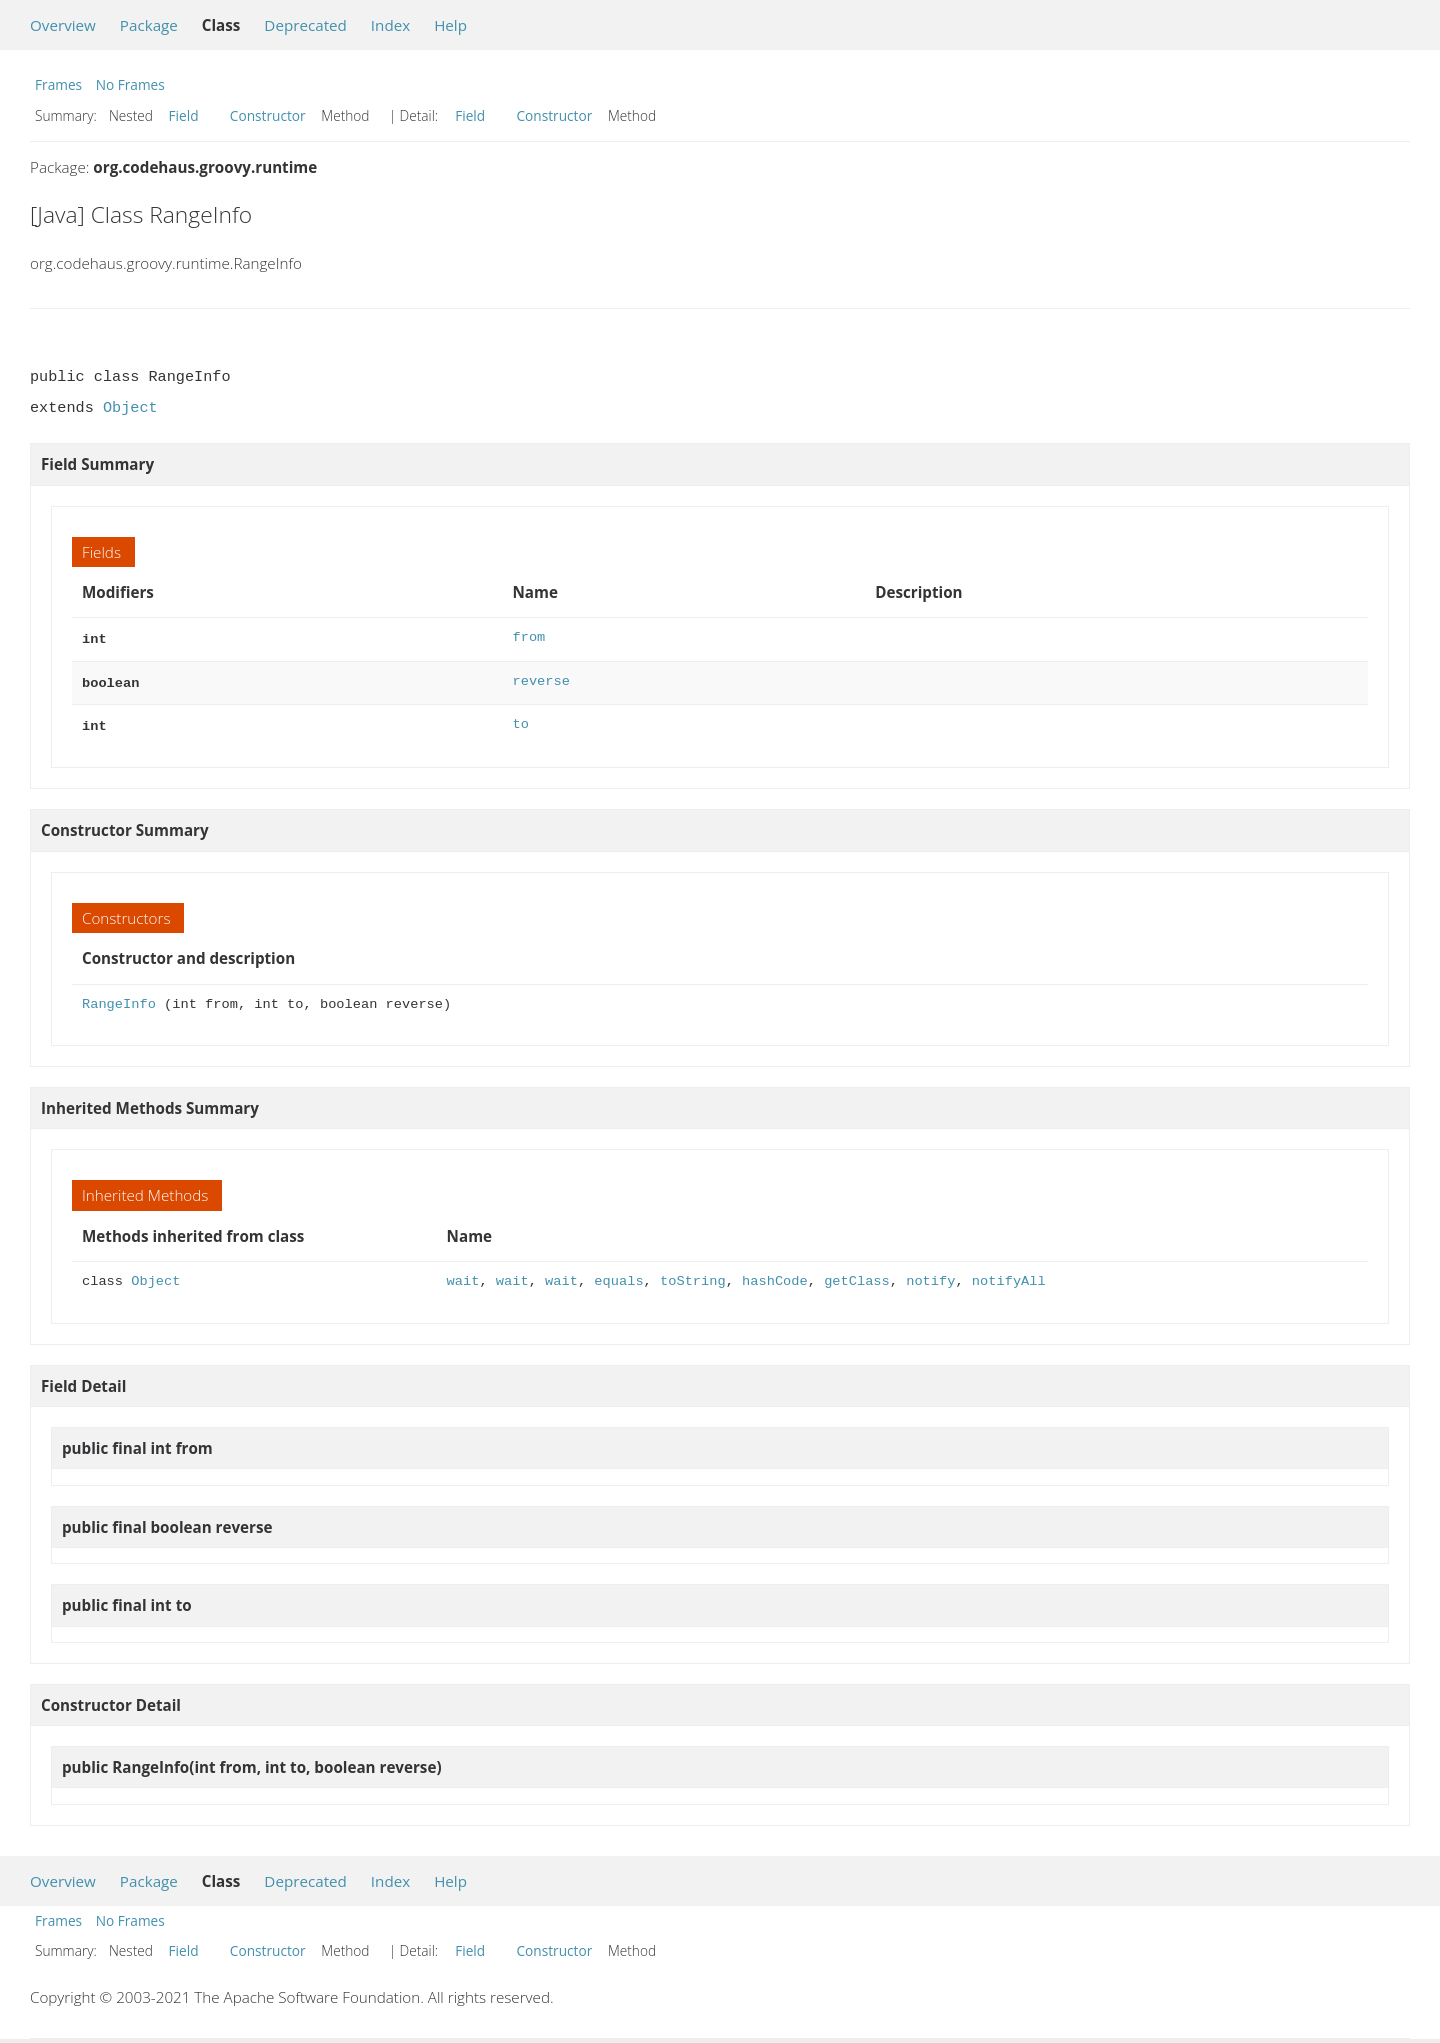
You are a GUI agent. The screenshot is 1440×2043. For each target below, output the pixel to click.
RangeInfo (119, 998)
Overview (63, 25)
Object (130, 408)
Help (450, 25)
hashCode (775, 1275)
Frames (58, 84)
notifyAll (1009, 1275)
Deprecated (305, 25)
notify (930, 1275)
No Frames (130, 84)
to (521, 720)
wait (463, 1275)
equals (618, 1275)
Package (149, 25)
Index (390, 25)
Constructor (268, 115)
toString (693, 1275)
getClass (857, 1275)
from (529, 637)
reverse (541, 679)
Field (184, 115)
